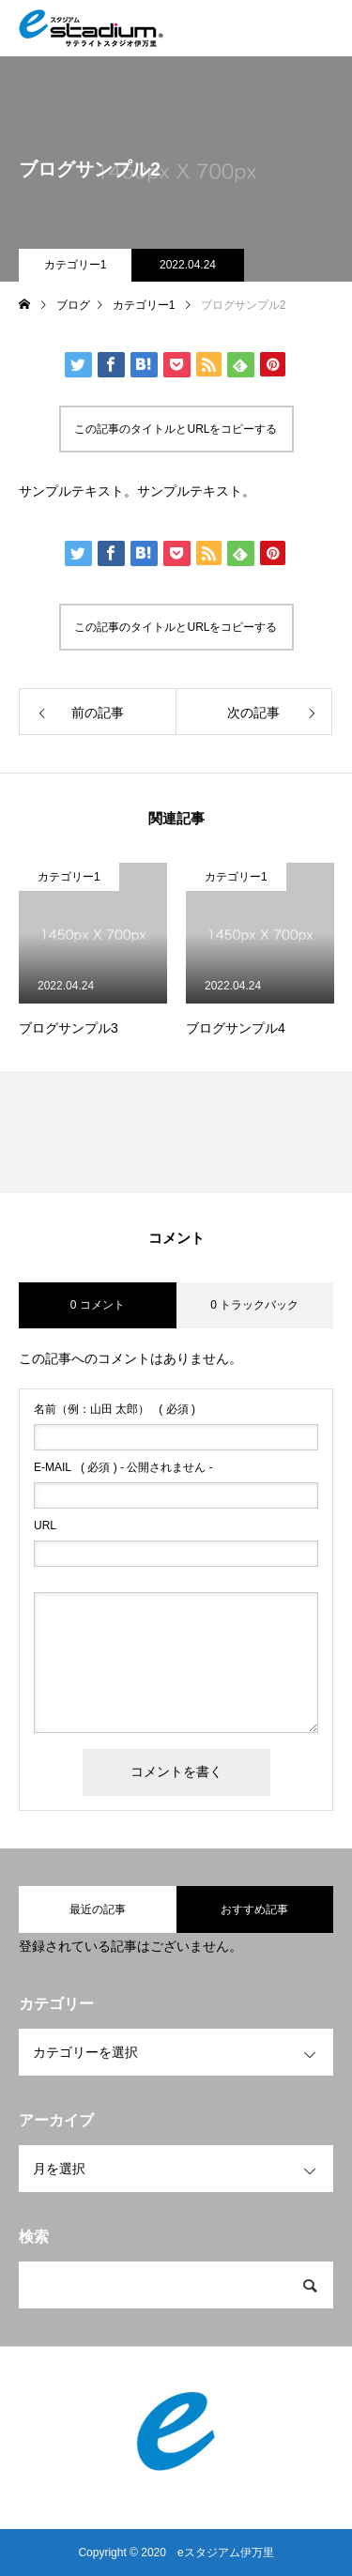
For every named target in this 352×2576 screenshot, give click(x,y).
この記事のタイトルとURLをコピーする (175, 429)
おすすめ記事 (254, 1909)
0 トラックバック (254, 1304)
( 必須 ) (114, 1409)
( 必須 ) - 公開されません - (123, 1467)
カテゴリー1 (75, 264)
